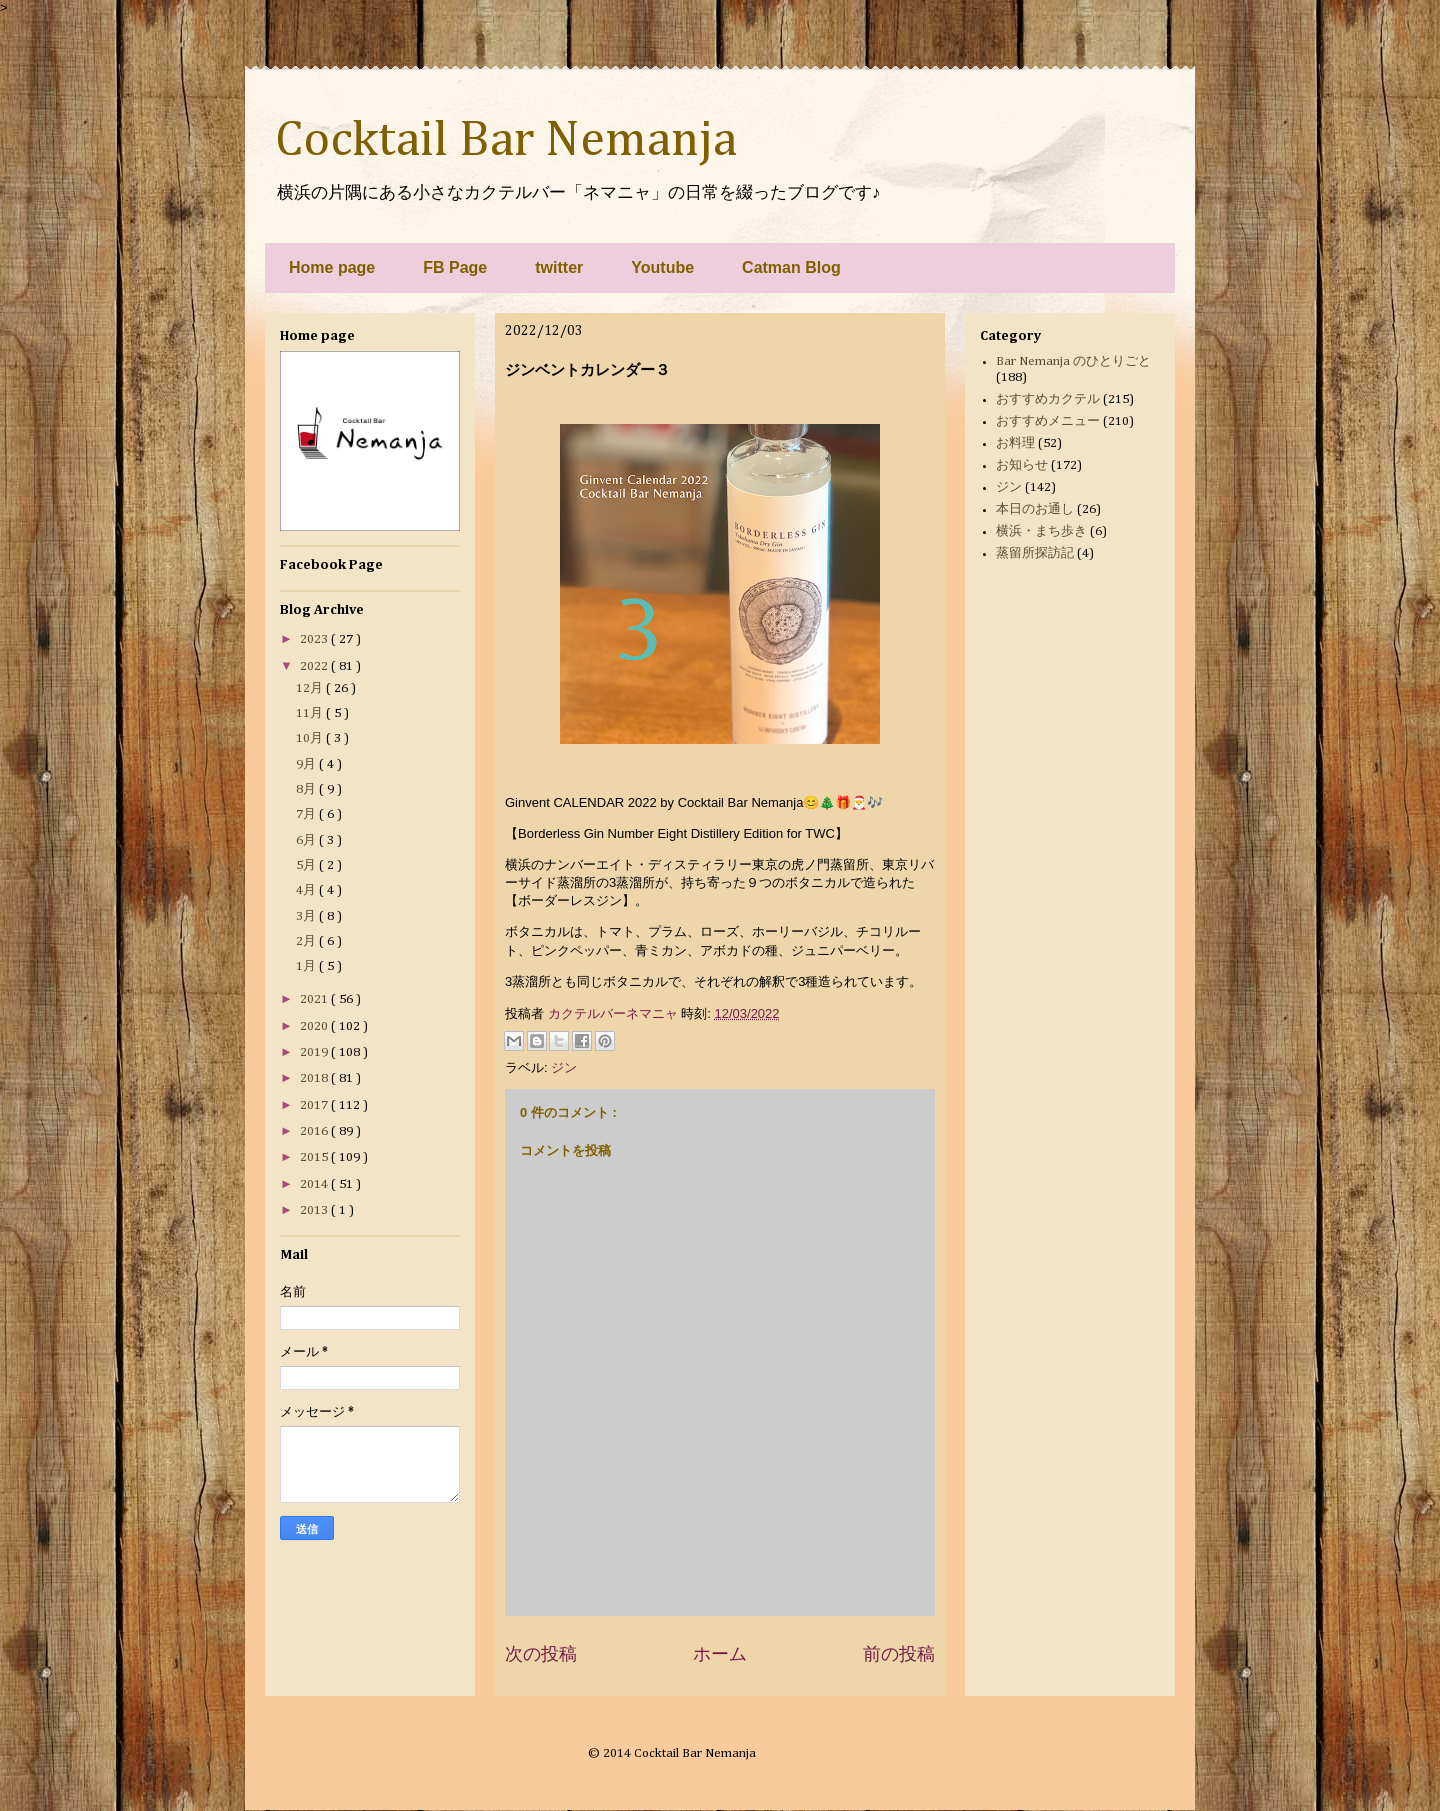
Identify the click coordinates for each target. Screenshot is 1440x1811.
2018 (315, 1078)
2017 (315, 1105)
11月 (311, 713)
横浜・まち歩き (1041, 531)
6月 (307, 840)
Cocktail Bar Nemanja (506, 141)
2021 (315, 999)
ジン (564, 1067)
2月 (307, 941)
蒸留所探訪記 (1035, 553)
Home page (332, 267)
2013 (315, 1210)
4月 (307, 890)
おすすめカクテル (1048, 399)
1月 (307, 966)
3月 (307, 916)
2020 (315, 1026)
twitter (559, 267)
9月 (307, 764)
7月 (307, 814)
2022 (315, 666)
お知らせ (1022, 465)
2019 (315, 1052)
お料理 (1015, 443)
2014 (315, 1184)
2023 (315, 639)
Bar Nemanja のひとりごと (1073, 361)
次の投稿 (541, 1654)
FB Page (455, 267)
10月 (311, 738)
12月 (311, 688)
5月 (307, 865)
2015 (315, 1157)
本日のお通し (1035, 509)
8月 (307, 789)
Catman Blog (791, 267)
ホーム (720, 1654)
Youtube (662, 267)
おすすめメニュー (1048, 421)
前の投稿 (899, 1654)
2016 (315, 1131)
